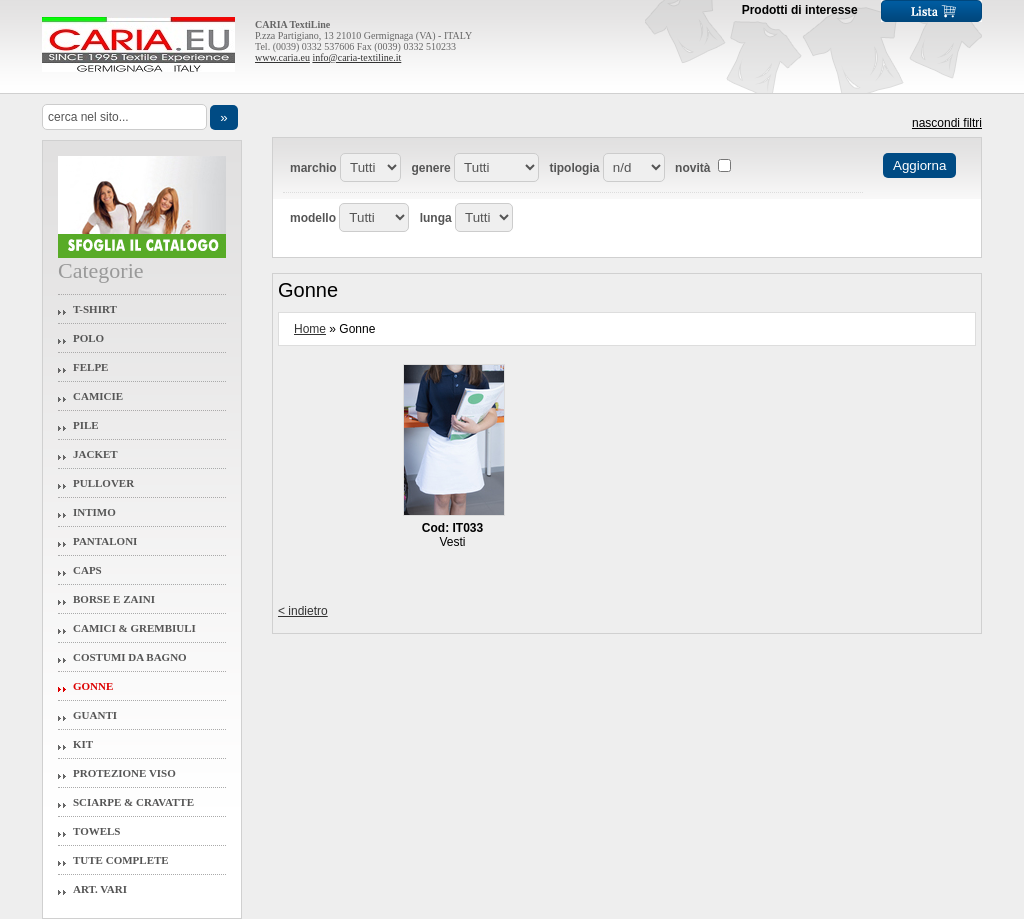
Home (310, 329)
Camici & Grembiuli (134, 628)
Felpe (90, 367)
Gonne (93, 686)
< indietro (303, 611)
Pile (86, 425)
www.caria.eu (282, 57)
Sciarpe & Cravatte (133, 802)
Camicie (98, 396)
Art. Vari (100, 889)
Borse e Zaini (114, 599)
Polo (88, 338)
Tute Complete (121, 860)
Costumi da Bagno (130, 657)
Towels (97, 831)
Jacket (95, 454)
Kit (83, 744)
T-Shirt (95, 309)
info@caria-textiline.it (356, 57)
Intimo (94, 512)
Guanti (95, 715)
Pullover (103, 483)
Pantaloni (105, 541)
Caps (87, 570)
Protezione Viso (124, 773)
